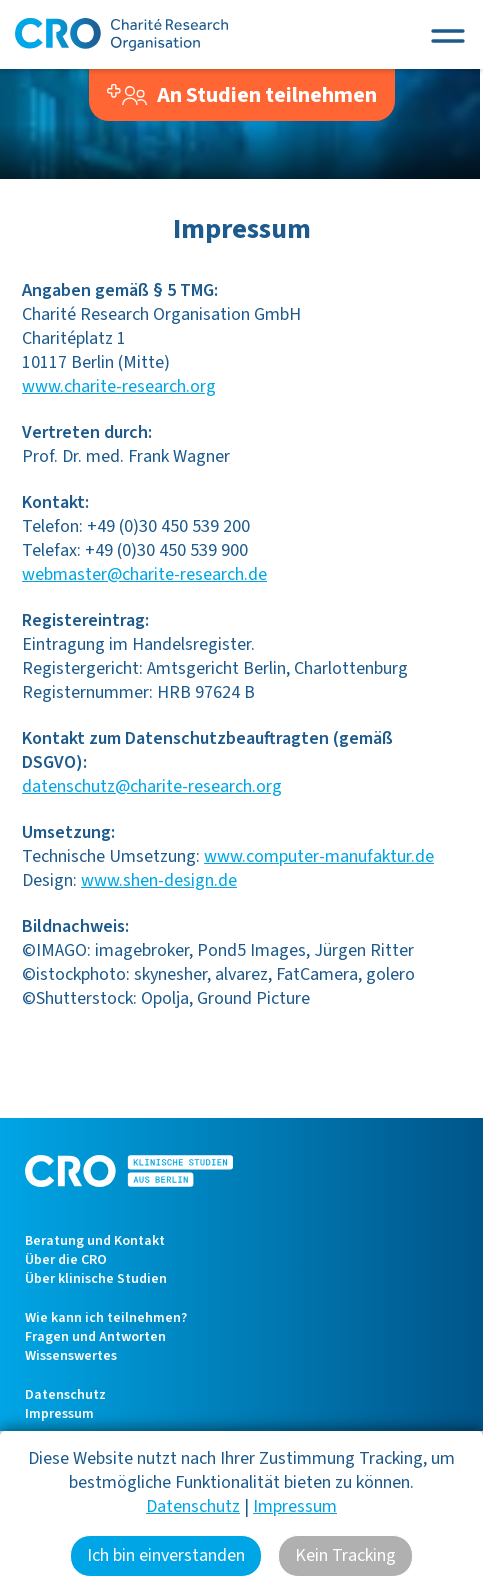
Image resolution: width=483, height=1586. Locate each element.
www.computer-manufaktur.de (319, 856)
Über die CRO (66, 1260)
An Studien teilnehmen (242, 95)
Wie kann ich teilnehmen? (106, 1318)
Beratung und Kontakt (95, 1241)
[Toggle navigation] (448, 34)
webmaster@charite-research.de (144, 574)
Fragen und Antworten (95, 1337)
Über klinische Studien (96, 1279)
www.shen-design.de (159, 880)
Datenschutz (65, 1395)
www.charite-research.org (119, 386)
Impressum (59, 1414)
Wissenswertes (71, 1356)
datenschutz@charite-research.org (152, 786)
